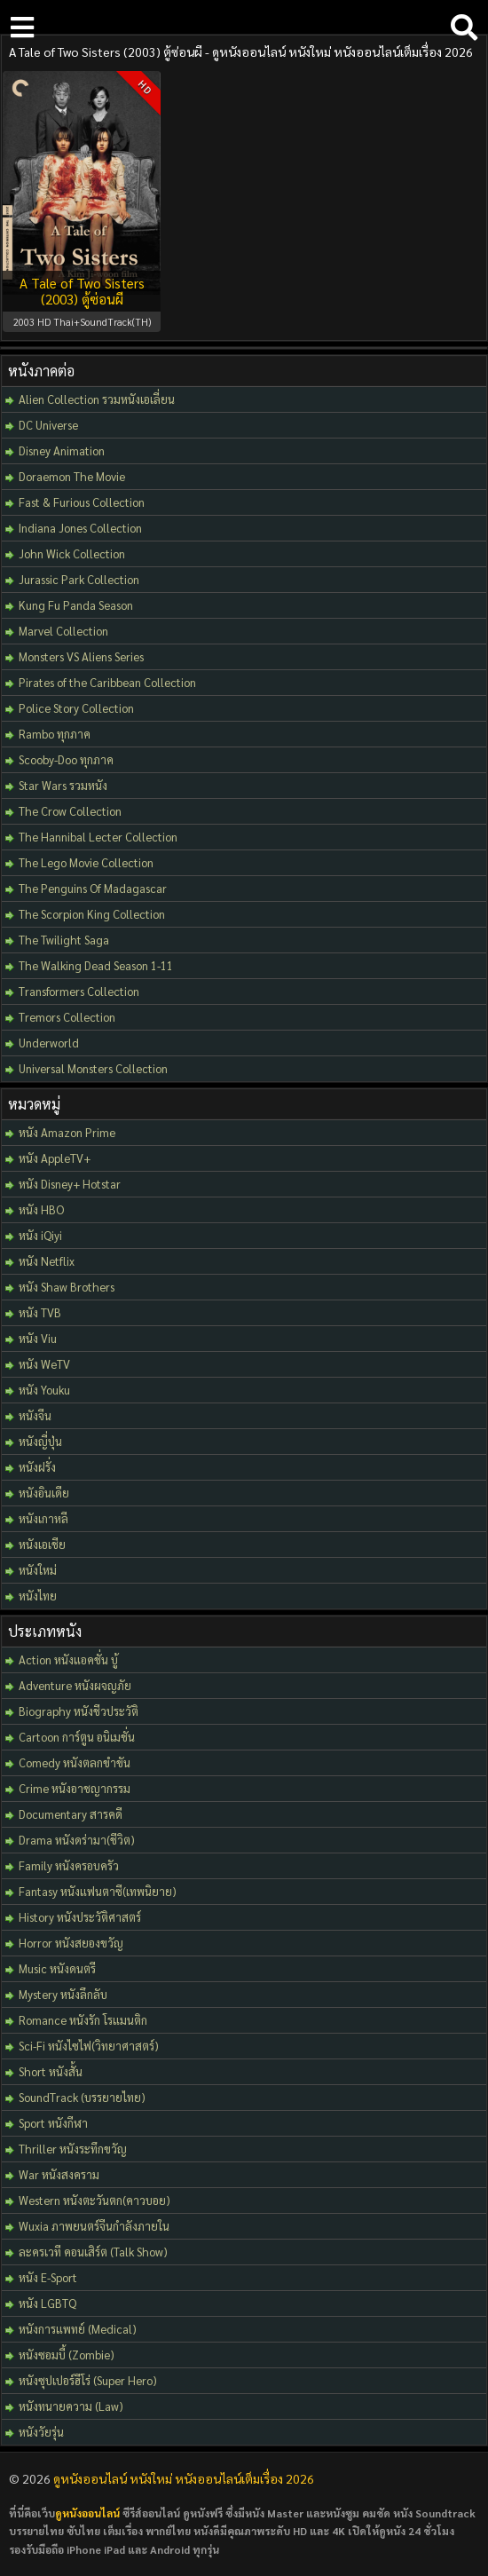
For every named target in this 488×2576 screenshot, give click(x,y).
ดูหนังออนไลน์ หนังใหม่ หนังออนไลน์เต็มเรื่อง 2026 (183, 2478)
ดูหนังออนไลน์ (87, 2513)
